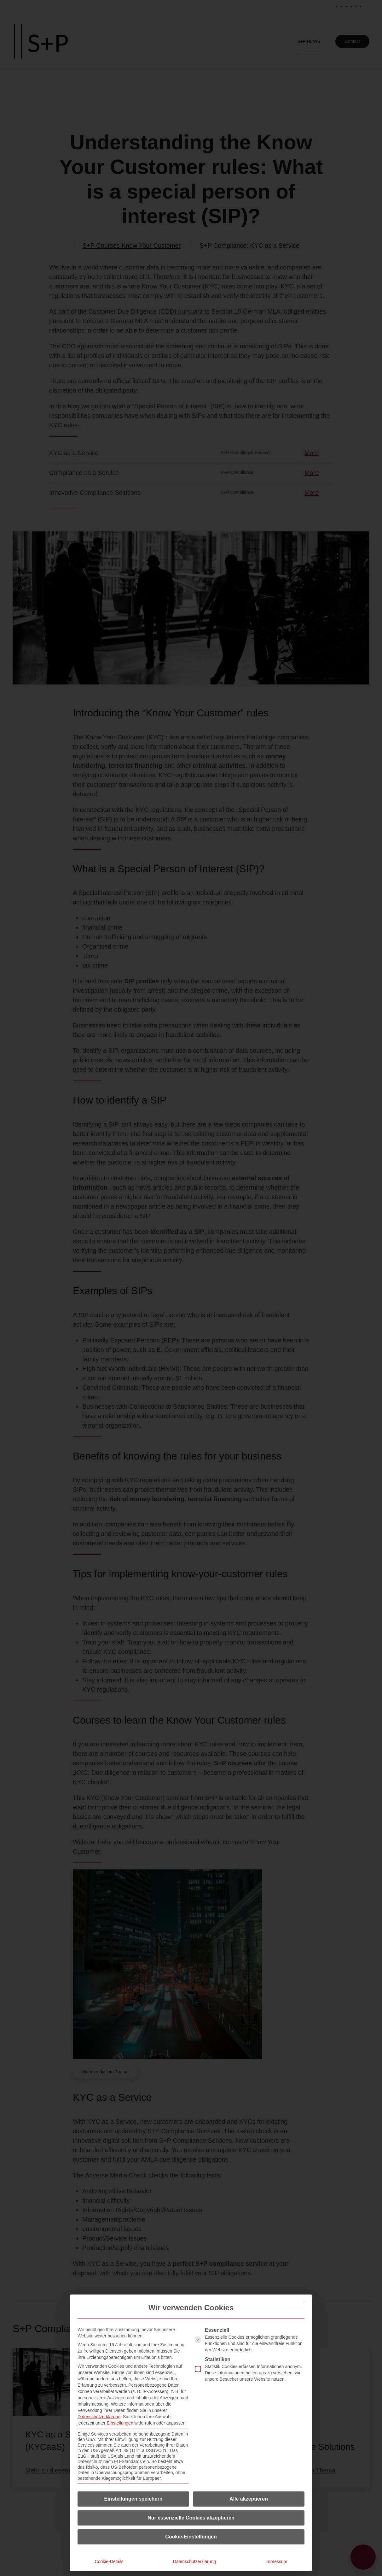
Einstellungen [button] (120, 2422)
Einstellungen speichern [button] (133, 2499)
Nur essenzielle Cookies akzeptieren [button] (191, 2517)
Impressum (276, 2561)
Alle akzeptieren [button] (248, 2499)
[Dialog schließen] (304, 2302)
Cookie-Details (109, 2561)
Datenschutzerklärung (99, 2416)
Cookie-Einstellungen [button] (191, 2536)
